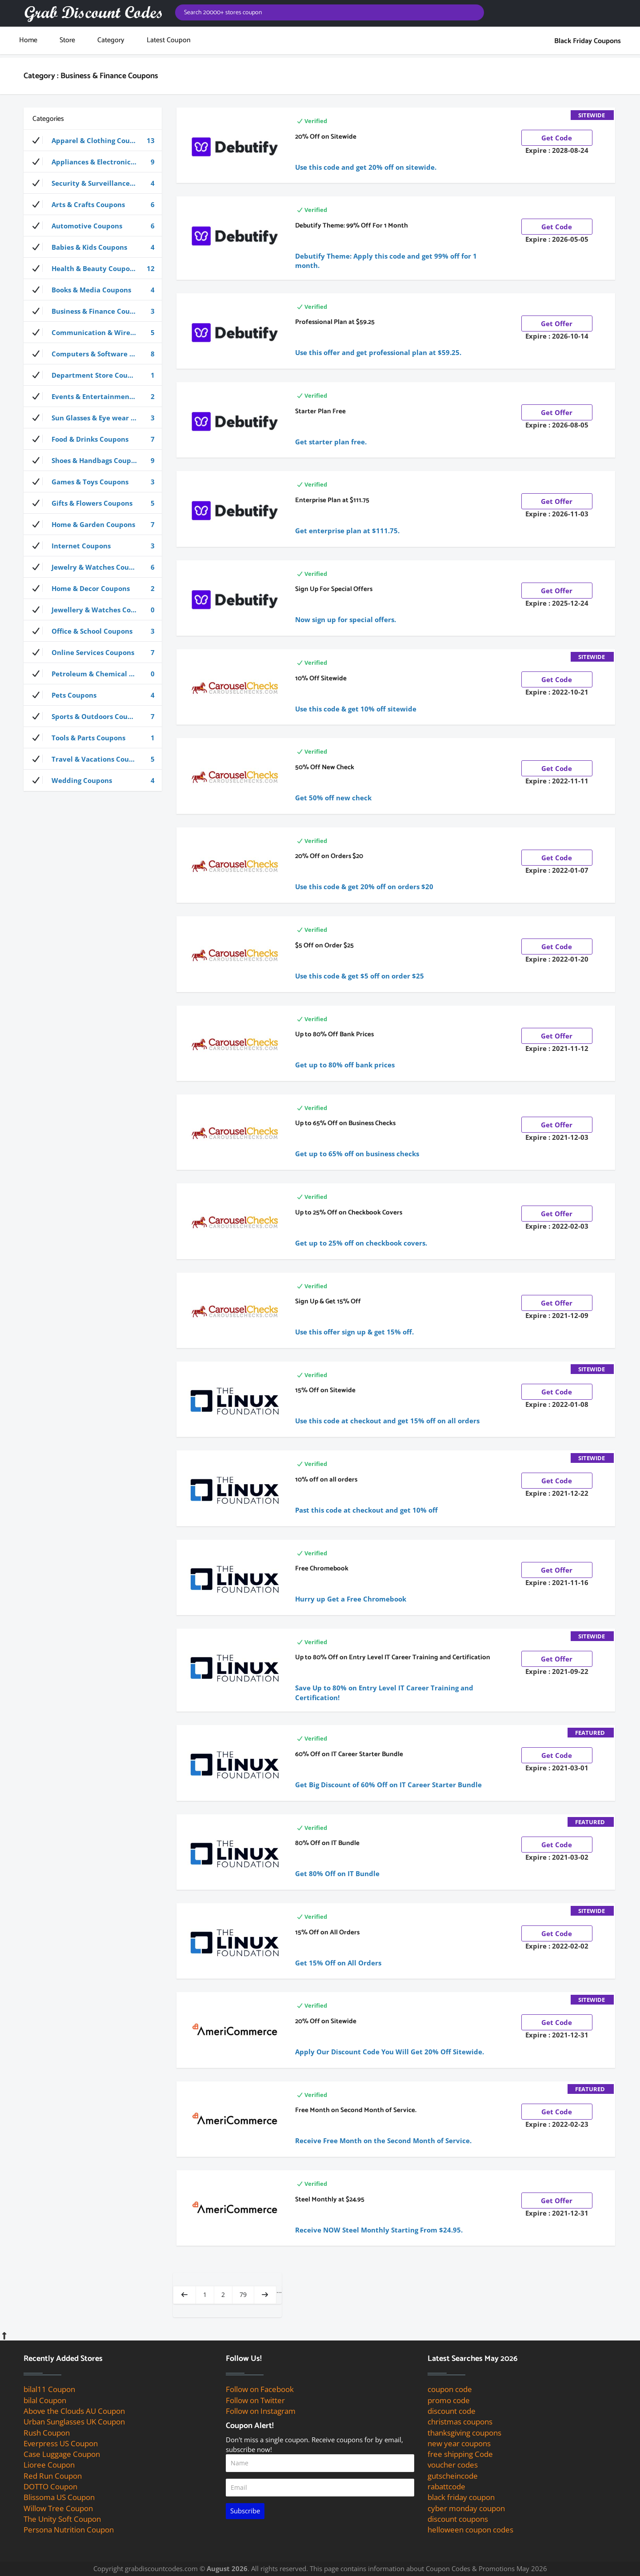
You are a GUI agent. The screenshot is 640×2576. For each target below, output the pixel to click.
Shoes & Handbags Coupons (93, 460)
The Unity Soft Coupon (62, 2519)
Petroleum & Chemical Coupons (95, 673)
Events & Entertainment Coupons (97, 396)
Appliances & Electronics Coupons (97, 161)
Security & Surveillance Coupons (96, 183)
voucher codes (453, 2465)
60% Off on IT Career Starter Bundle (349, 1754)
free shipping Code (460, 2454)
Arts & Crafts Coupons (93, 204)
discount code (452, 2411)
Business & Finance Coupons (93, 311)
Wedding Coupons (93, 780)
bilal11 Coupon (49, 2389)
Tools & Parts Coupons (93, 737)
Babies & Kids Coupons (93, 247)
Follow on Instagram (261, 2411)
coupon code (450, 2389)
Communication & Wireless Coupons (97, 332)
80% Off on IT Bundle (327, 1843)
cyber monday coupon (466, 2508)
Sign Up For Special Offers (333, 589)
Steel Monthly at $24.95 (329, 2199)
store (67, 40)
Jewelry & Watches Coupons (93, 567)
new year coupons (459, 2443)
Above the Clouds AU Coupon (74, 2411)
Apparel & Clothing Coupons (93, 140)
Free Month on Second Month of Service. (355, 2110)
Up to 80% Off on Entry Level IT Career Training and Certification (392, 1657)
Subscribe (245, 2510)
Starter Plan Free (320, 411)
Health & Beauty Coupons (93, 268)
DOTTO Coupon (50, 2486)
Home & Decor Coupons (93, 588)
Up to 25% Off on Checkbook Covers (348, 1212)
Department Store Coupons (93, 375)
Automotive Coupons (93, 225)
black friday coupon (461, 2497)
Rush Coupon (47, 2433)
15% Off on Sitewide (325, 1390)
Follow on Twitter (255, 2400)
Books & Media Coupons (93, 289)
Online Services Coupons (93, 652)
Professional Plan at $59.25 (335, 321)
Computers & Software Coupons (95, 353)
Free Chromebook (321, 1568)
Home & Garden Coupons (93, 524)
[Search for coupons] (329, 12)
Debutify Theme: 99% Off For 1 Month (351, 225)
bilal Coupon (45, 2400)
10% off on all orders (326, 1479)
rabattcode (446, 2486)
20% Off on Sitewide (325, 136)
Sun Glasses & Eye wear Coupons (96, 417)
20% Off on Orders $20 (329, 856)
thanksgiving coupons (464, 2433)
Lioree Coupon (49, 2465)
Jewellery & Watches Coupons (93, 609)
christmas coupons (460, 2421)
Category (110, 40)
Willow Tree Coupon (58, 2508)
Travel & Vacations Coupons (93, 759)
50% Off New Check (324, 767)
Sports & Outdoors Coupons (93, 716)
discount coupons (458, 2519)
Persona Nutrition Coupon (69, 2529)
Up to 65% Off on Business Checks (345, 1123)
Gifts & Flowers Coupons (93, 503)
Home (28, 40)
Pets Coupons (93, 695)
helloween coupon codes (470, 2529)
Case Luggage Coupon (62, 2454)
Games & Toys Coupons (93, 481)
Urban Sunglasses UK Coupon (74, 2421)
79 (243, 2294)
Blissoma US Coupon (59, 2497)
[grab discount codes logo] (93, 13)
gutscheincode (453, 2476)
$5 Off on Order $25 (324, 945)
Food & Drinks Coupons (93, 439)
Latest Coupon (169, 40)
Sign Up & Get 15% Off (328, 1301)
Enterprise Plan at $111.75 (332, 500)
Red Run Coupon (53, 2476)
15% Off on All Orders (327, 1932)
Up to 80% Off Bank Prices (334, 1034)
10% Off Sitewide (321, 678)
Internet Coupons (93, 545)
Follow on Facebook (260, 2389)
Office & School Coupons (93, 631)
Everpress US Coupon (61, 2443)
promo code (449, 2400)
